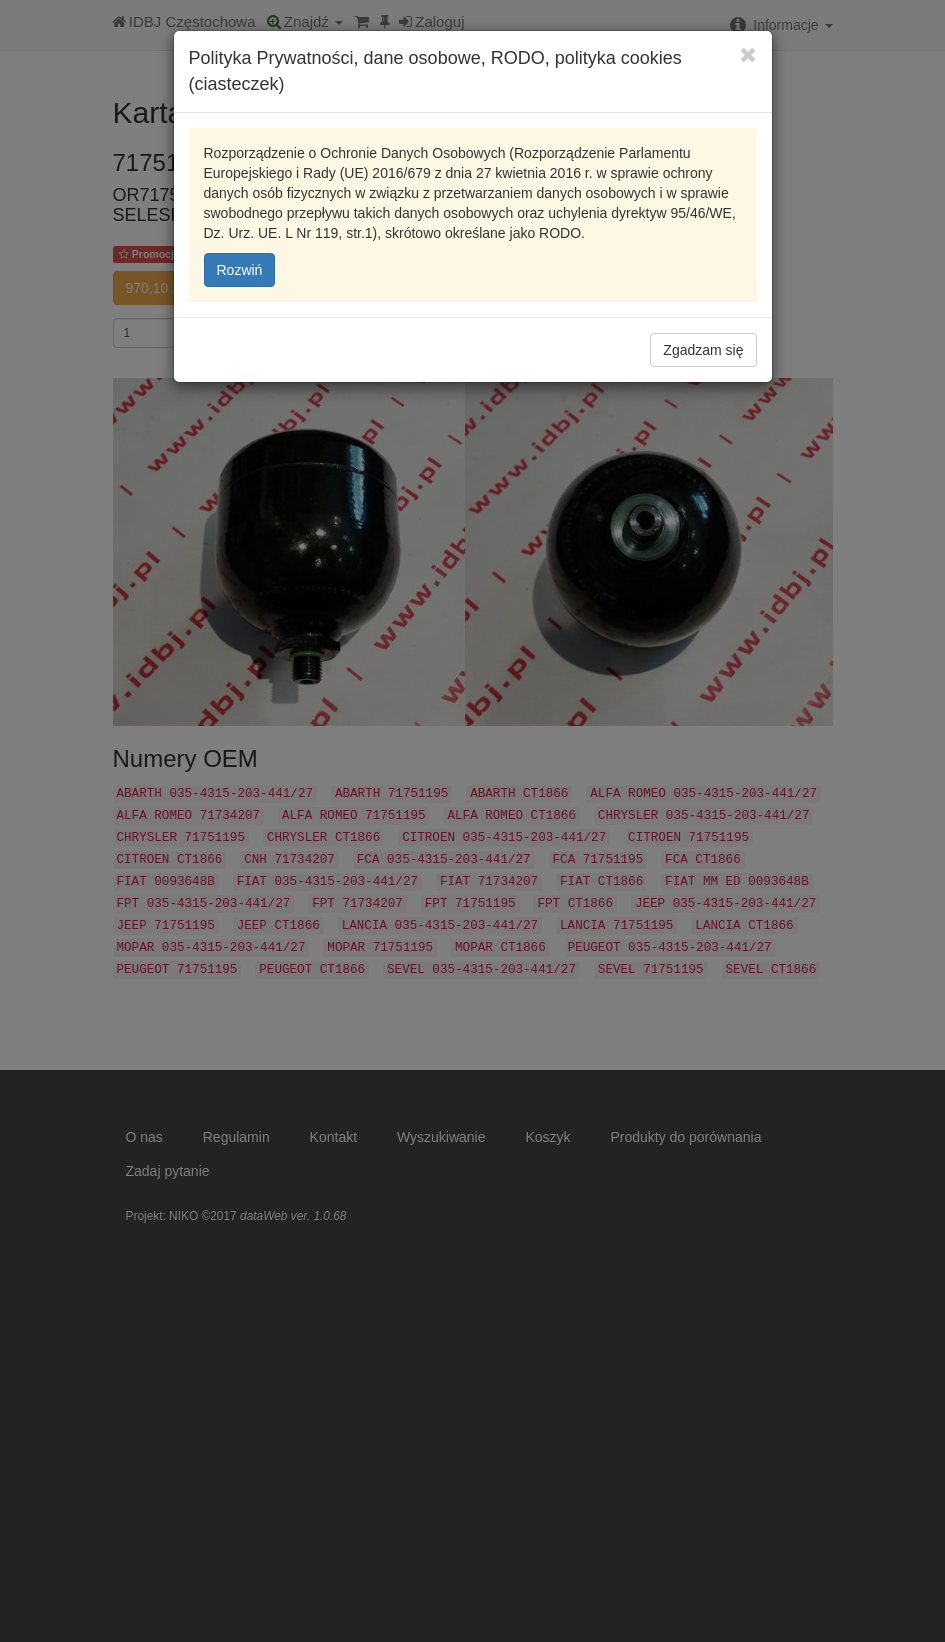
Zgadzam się (703, 350)
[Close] (748, 54)
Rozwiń (240, 270)
